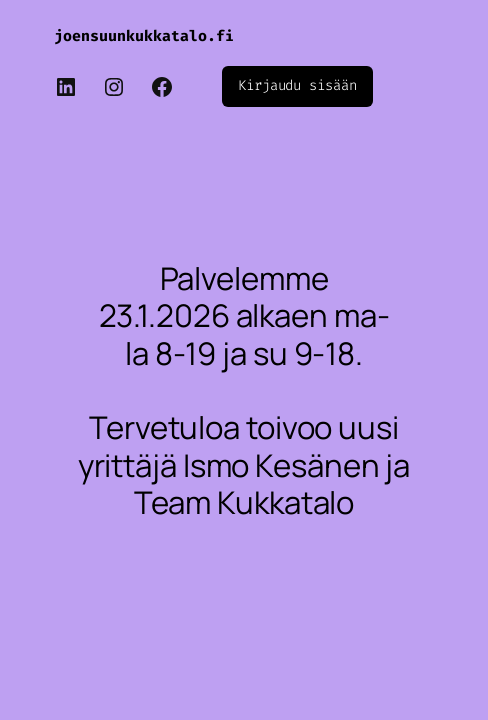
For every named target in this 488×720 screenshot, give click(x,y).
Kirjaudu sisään (297, 85)
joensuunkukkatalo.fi (144, 36)
